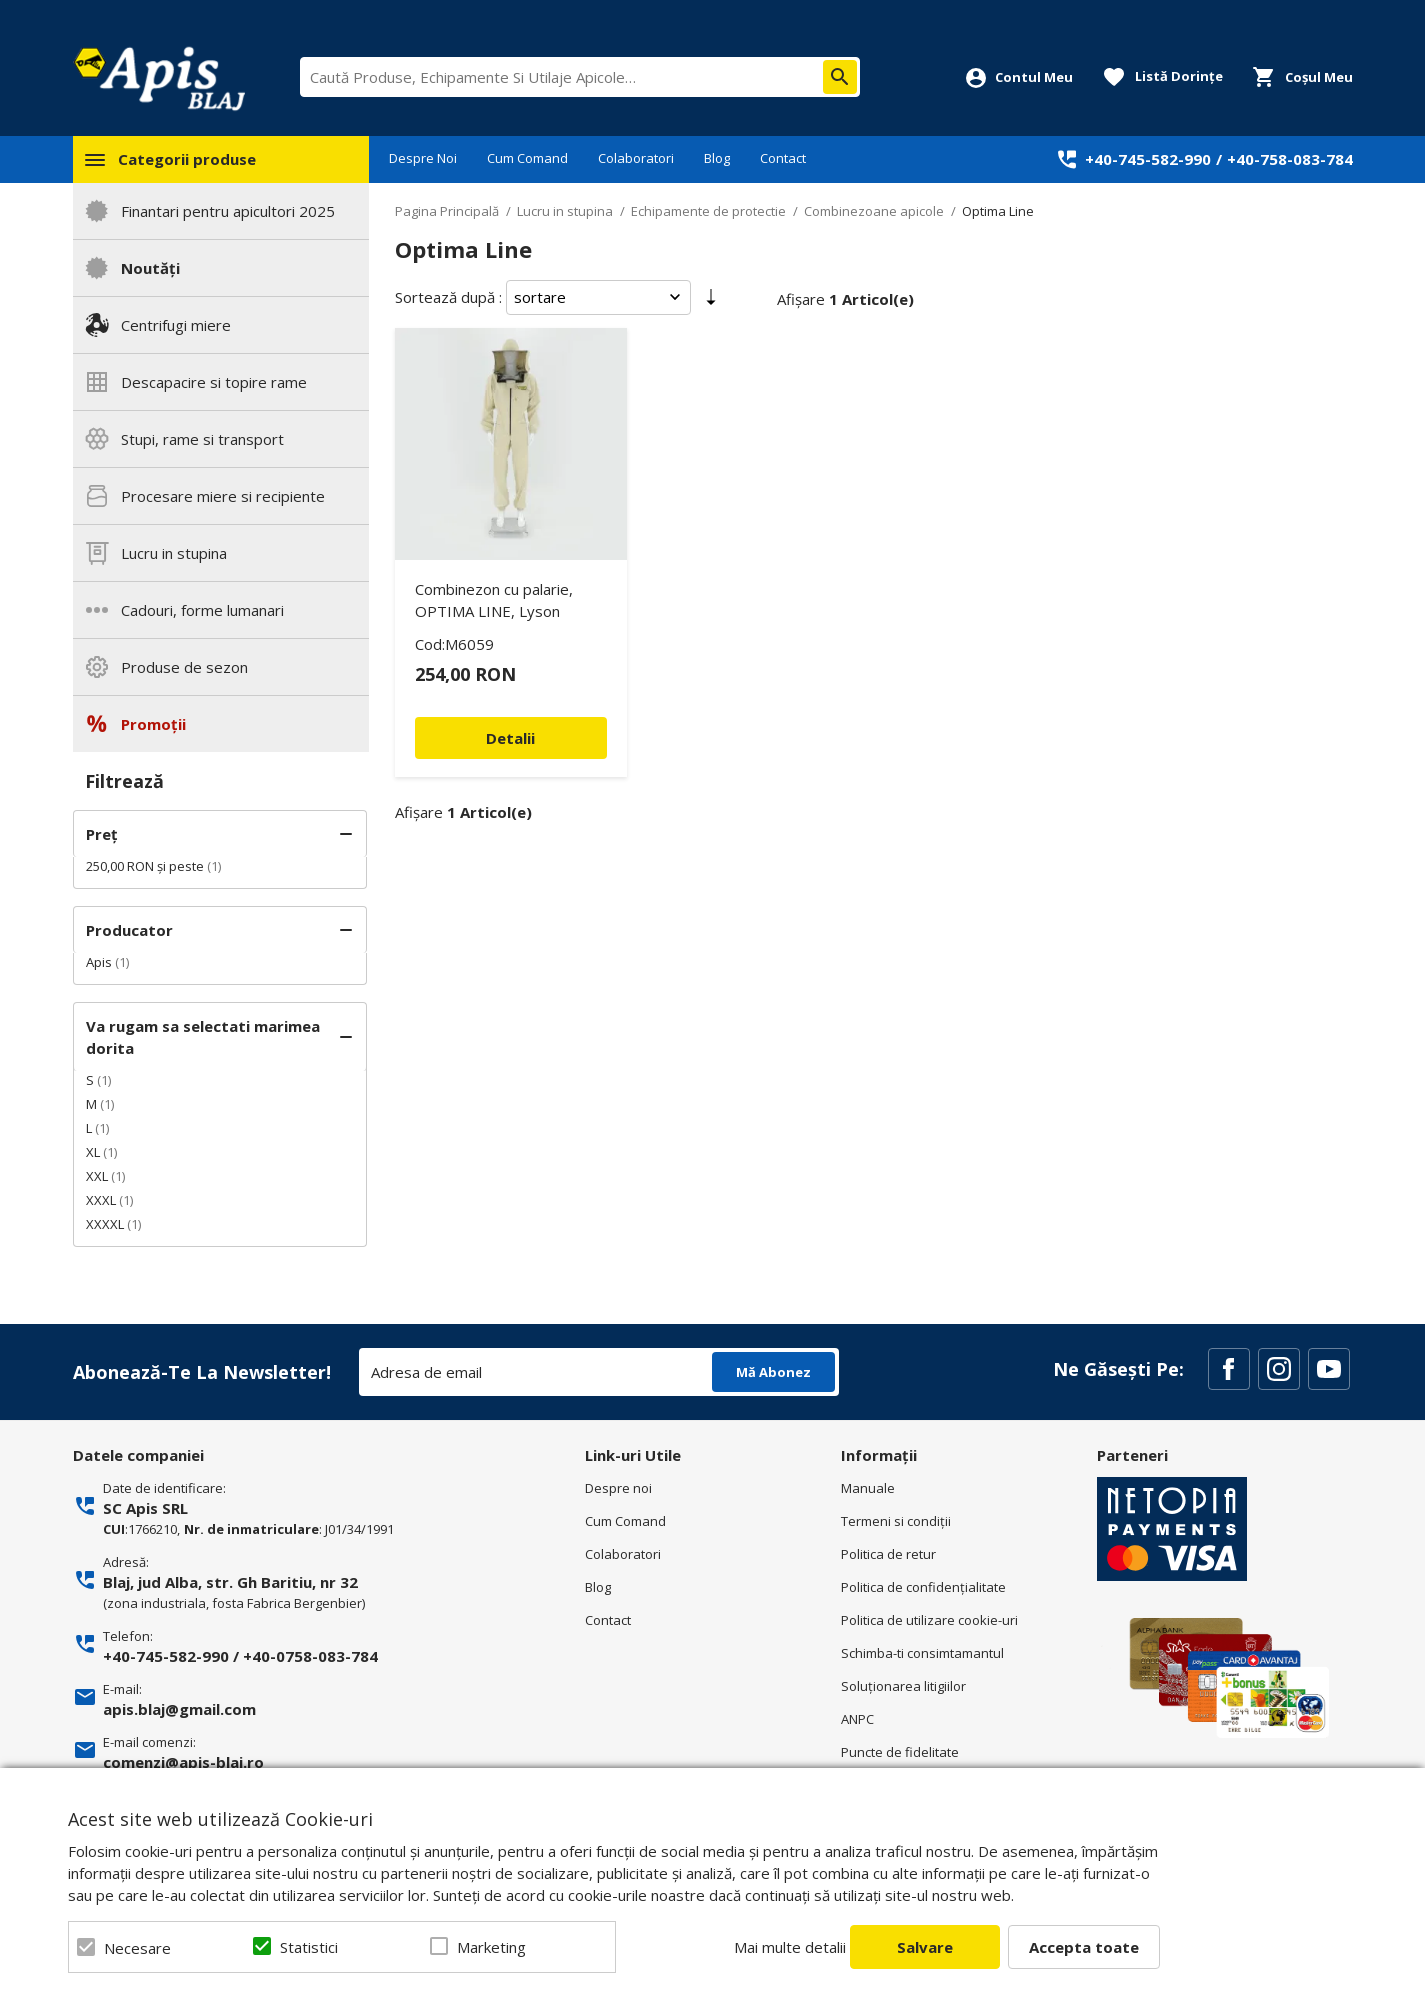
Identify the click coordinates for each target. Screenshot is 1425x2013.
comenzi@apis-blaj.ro (183, 1762)
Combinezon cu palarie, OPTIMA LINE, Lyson (494, 600)
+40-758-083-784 (1290, 159)
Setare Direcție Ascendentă (711, 301)
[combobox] (580, 77)
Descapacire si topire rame (214, 382)
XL (93, 1152)
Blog (717, 158)
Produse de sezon (184, 667)
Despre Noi (423, 158)
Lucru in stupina (174, 553)
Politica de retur (888, 1554)
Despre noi (618, 1488)
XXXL (101, 1200)
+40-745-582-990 (1148, 159)
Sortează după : (448, 297)
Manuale (868, 1488)
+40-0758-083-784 (310, 1656)
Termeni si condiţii (896, 1521)
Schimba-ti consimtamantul (922, 1653)
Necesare (137, 1948)
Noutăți (150, 268)
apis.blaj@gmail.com (179, 1709)
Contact (783, 158)
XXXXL (105, 1224)
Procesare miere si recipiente (223, 496)
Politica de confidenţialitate (923, 1587)
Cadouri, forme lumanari (202, 610)
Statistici (309, 1947)
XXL (97, 1176)
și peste (145, 866)
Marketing (491, 1947)
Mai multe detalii (790, 1947)
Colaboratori (636, 158)
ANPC (857, 1719)
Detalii (510, 738)
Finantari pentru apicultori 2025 (228, 211)
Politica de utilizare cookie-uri (929, 1620)
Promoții (153, 724)
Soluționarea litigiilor (903, 1686)
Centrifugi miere (176, 325)
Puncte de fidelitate (900, 1752)
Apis (99, 962)
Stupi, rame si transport (202, 439)
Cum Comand (527, 158)
